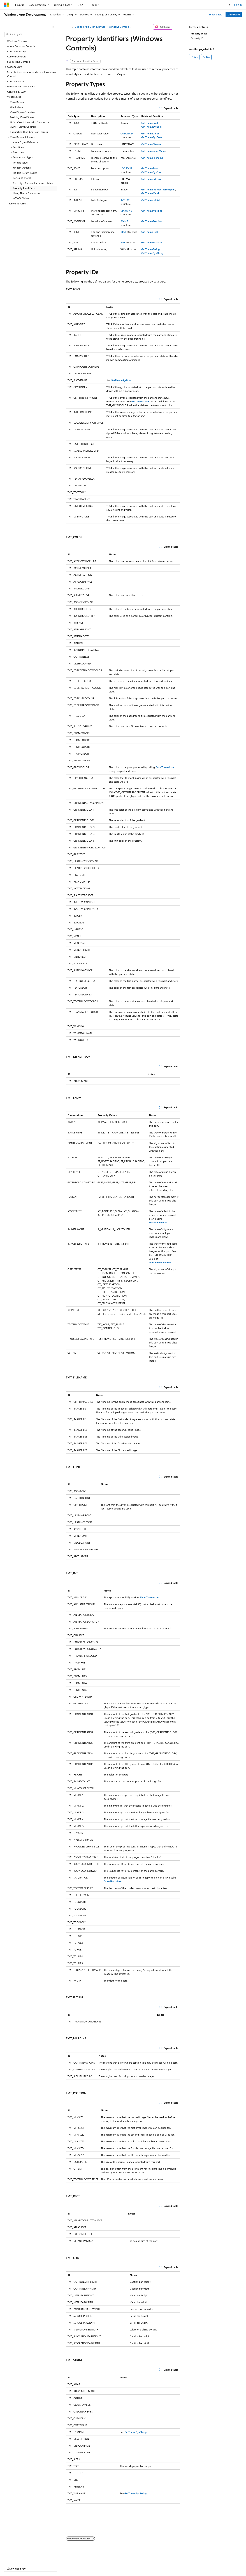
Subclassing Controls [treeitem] (18, 61)
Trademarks (149, 2565)
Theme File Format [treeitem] (17, 203)
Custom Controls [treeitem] (16, 56)
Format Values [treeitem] (21, 162)
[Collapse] (52, 27)
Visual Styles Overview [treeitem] (22, 112)
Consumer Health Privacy (103, 2565)
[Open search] (229, 5)
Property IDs (198, 38)
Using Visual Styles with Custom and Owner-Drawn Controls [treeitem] (30, 125)
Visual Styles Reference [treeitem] (25, 142)
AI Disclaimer (11, 2565)
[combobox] (30, 34)
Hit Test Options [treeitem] (22, 167)
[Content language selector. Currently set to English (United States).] (20, 2556)
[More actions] (177, 27)
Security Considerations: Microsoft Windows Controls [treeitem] (31, 74)
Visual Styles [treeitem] (17, 102)
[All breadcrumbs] (69, 27)
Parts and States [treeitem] (22, 177)
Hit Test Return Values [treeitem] (25, 172)
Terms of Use (131, 2565)
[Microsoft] (6, 5)
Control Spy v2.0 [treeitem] (16, 91)
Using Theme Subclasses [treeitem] (26, 193)
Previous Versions (32, 2565)
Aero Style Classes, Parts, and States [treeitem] (33, 183)
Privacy (78, 2565)
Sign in (238, 4)
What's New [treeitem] (16, 107)
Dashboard (234, 14)
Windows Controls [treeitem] (17, 41)
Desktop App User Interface (90, 26)
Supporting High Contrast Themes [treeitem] (29, 132)
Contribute (64, 2565)
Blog (49, 2565)
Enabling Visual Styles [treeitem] (22, 117)
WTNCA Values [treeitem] (21, 198)
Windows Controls (119, 26)
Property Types (199, 33)
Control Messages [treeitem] (17, 51)
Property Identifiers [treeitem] (23, 188)
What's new (215, 14)
